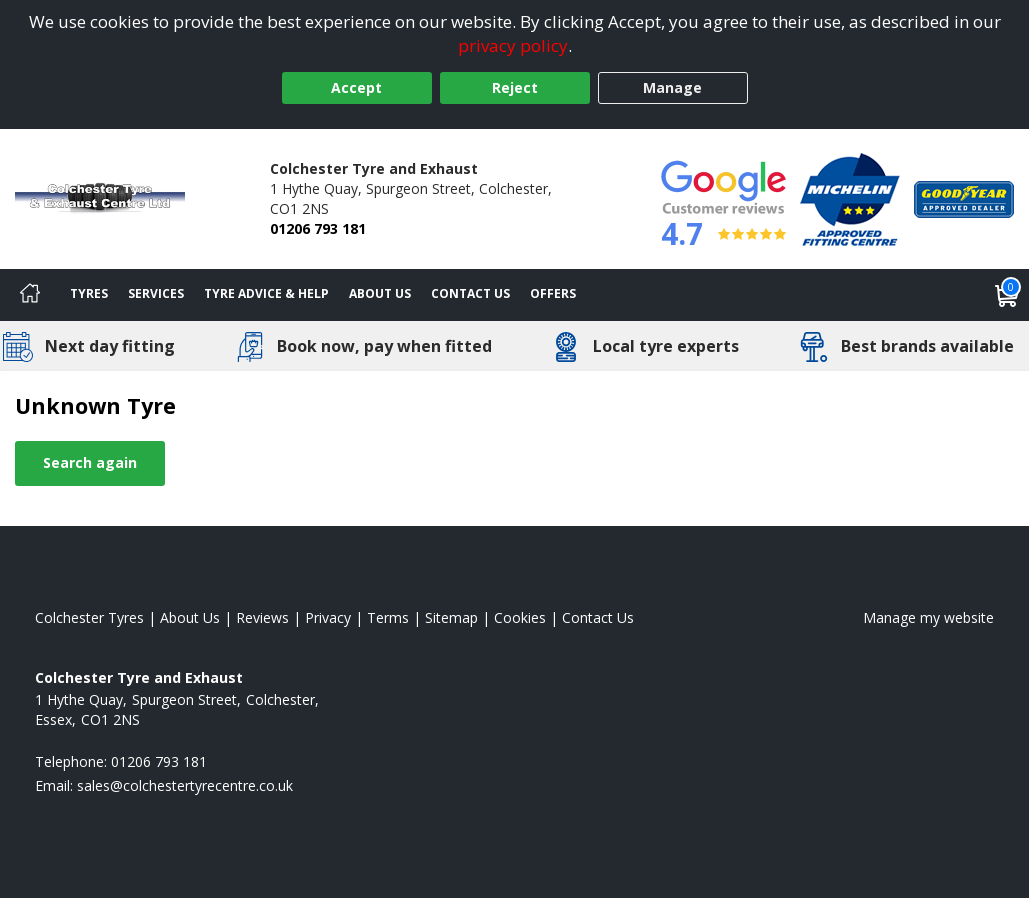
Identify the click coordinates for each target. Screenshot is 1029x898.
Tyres (89, 293)
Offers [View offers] (553, 293)
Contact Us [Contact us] (470, 293)
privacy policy (513, 45)
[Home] (30, 295)
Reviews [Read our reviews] (262, 617)
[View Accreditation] (850, 197)
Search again (90, 462)
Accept (356, 87)
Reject (515, 87)
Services (156, 293)
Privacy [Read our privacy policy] (328, 617)
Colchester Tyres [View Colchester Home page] (89, 617)
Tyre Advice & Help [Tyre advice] (266, 293)
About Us (380, 293)
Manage (672, 87)
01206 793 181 (318, 228)
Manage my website (928, 617)
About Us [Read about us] (190, 617)
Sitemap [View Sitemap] (451, 617)
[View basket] (1007, 295)
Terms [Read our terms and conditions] (388, 617)
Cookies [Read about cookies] (520, 617)
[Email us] (185, 785)
